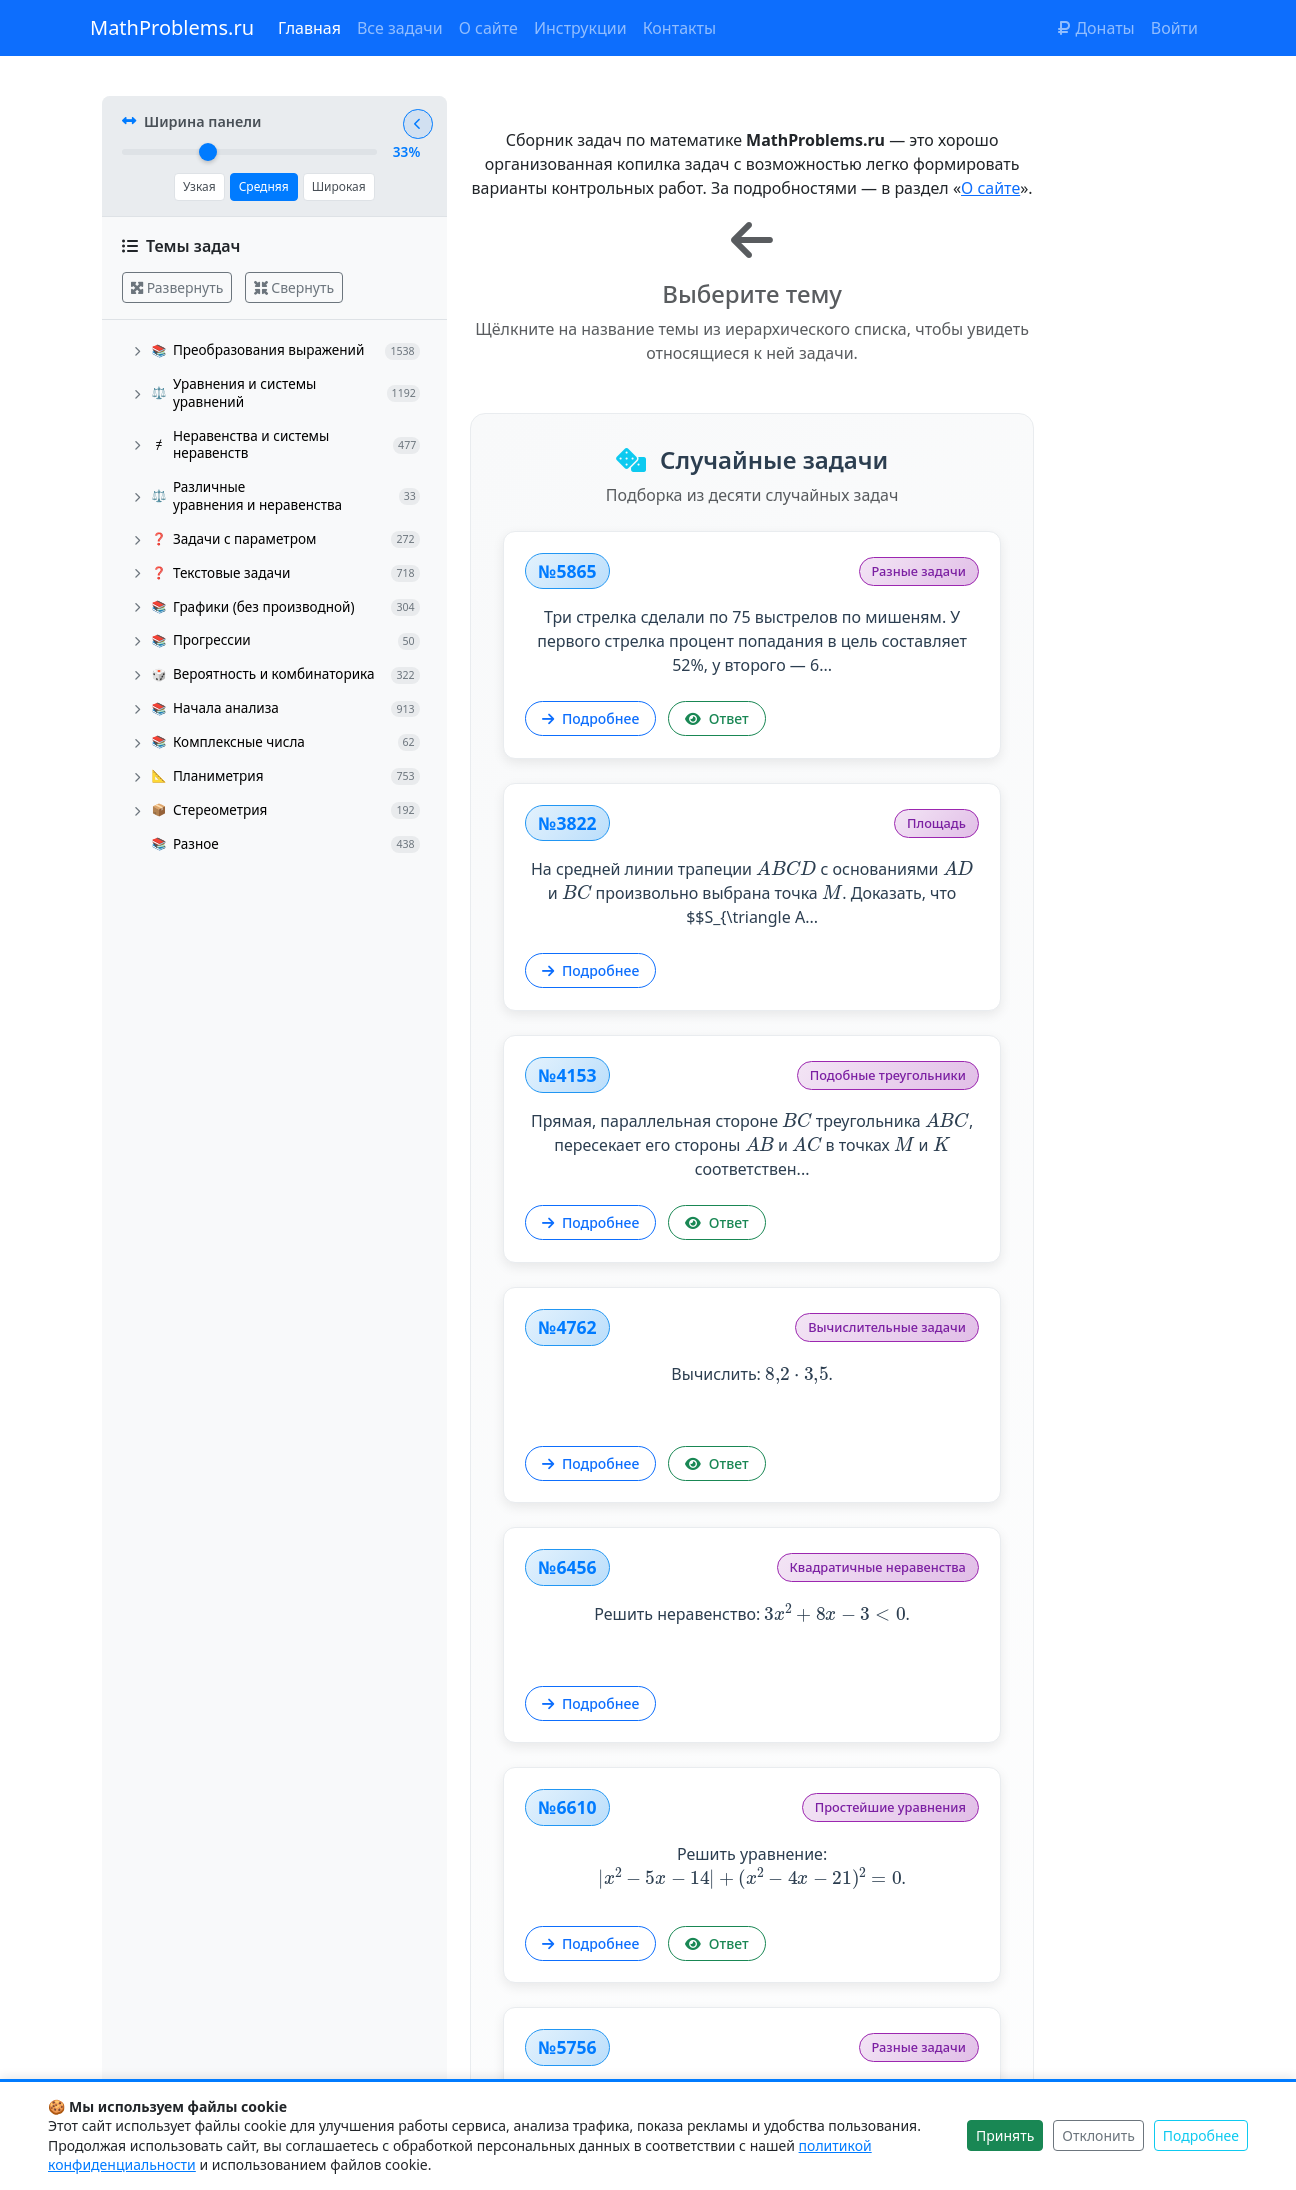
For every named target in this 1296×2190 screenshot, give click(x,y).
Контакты (679, 28)
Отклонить (1098, 2135)
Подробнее (596, 769)
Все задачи (400, 28)
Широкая (337, 190)
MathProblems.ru (172, 27)
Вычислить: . (1003, 937)
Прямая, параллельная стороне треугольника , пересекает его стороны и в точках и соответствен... (663, 985)
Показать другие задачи (833, 2037)
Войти (1174, 28)
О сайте (488, 28)
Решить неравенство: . (664, 1267)
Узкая (197, 190)
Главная (309, 28)
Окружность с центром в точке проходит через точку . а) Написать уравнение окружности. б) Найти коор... (1003, 1854)
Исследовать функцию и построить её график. (1003, 1524)
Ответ (722, 769)
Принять (1005, 2135)
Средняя (262, 190)
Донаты (1096, 28)
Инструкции (580, 28)
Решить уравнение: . (1003, 1267)
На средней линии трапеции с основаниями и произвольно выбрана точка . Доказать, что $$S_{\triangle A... (1003, 656)
